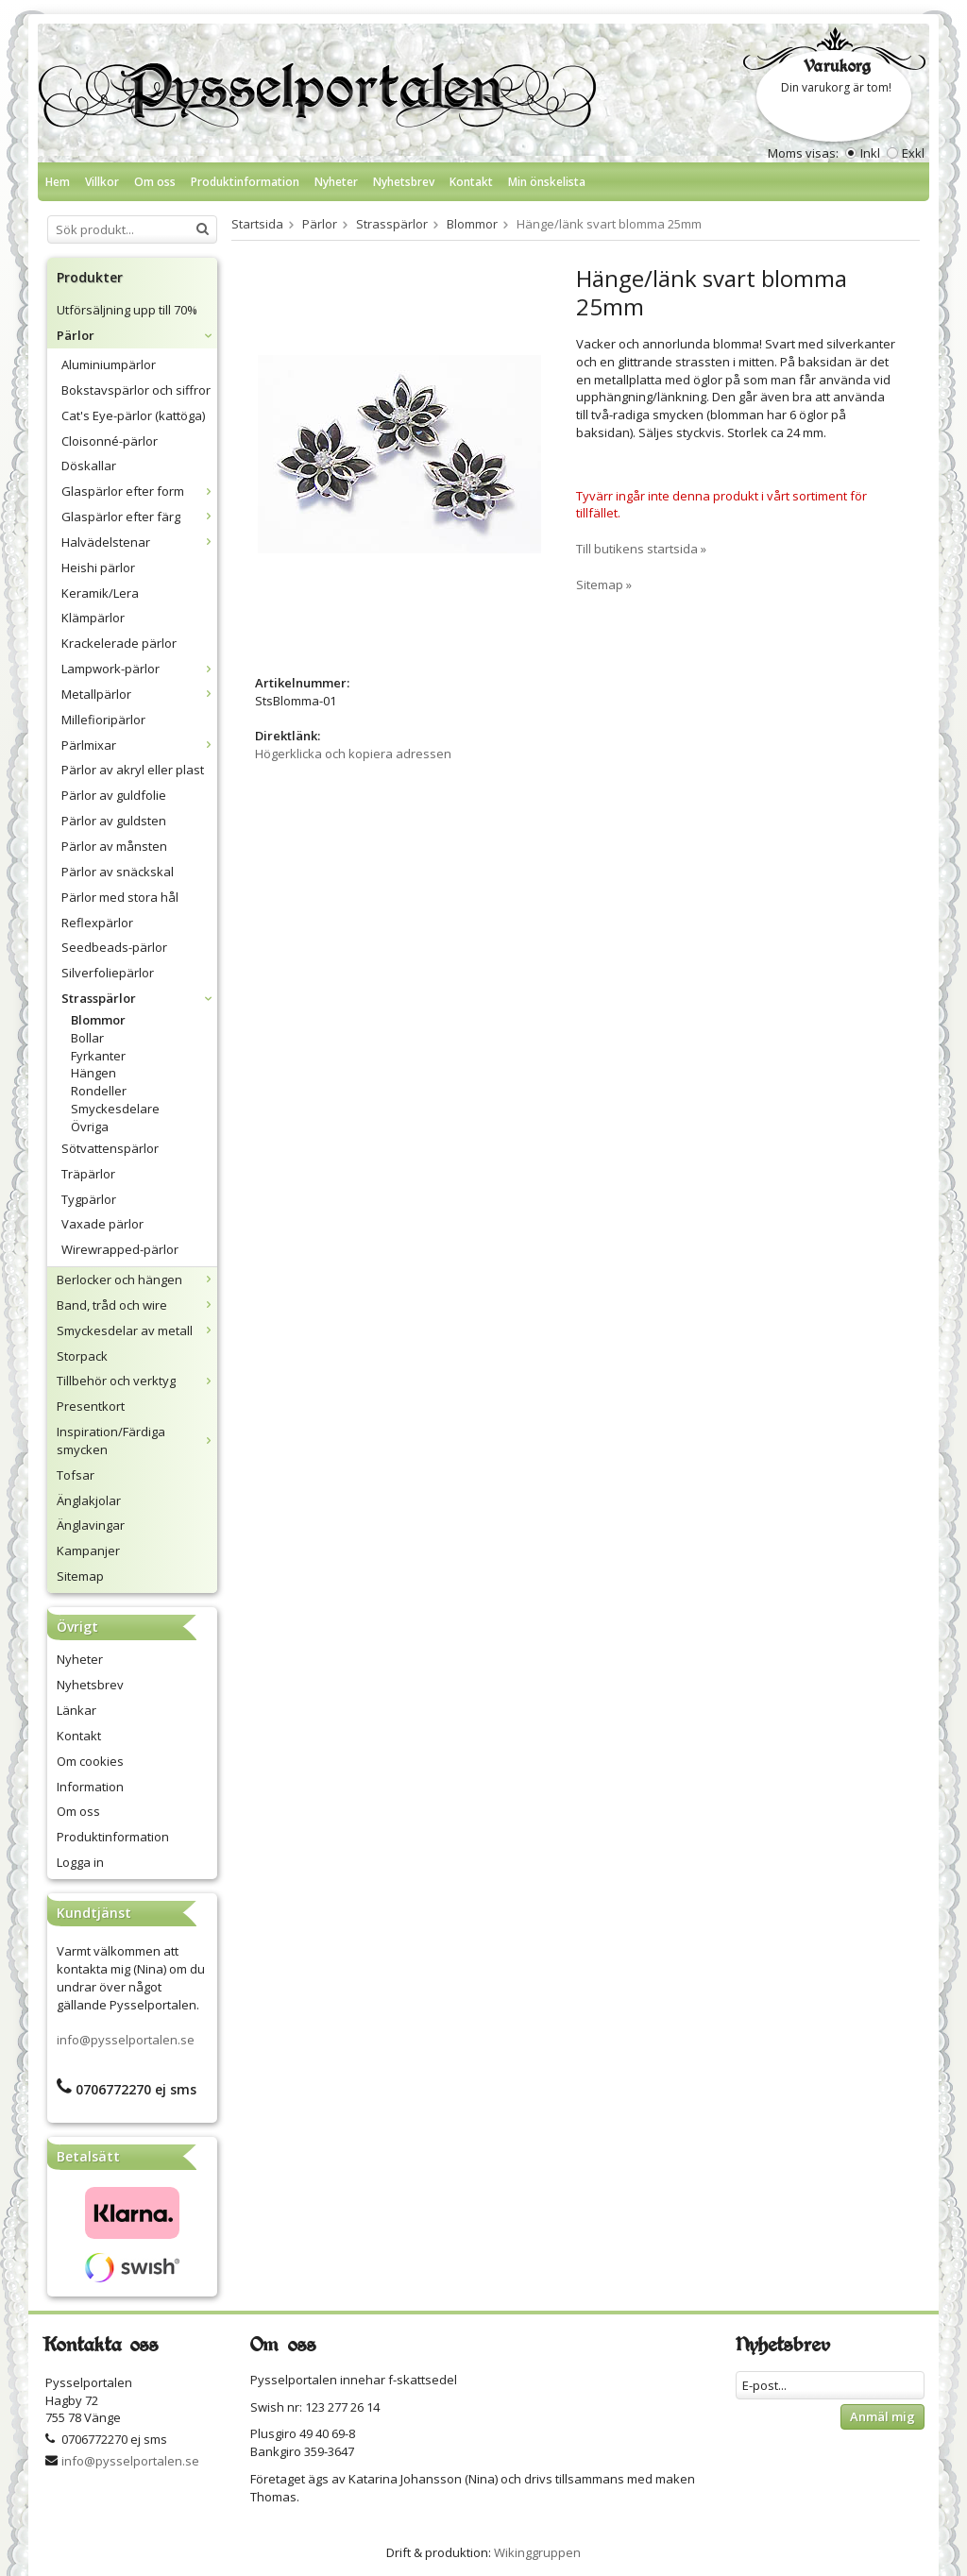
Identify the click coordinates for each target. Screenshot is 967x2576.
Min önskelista (546, 182)
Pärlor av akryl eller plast (132, 769)
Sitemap (80, 1576)
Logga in (80, 1862)
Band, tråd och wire (137, 1304)
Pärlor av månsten (114, 846)
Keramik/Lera (100, 593)
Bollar (87, 1037)
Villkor (102, 182)
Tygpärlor (88, 1199)
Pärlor (137, 335)
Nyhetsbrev (403, 182)
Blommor (98, 1019)
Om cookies (90, 1761)
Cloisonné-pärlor (109, 440)
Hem (57, 182)
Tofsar (75, 1474)
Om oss (155, 182)
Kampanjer (88, 1550)
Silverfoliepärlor (107, 972)
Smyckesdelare (115, 1108)
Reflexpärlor (97, 922)
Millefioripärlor (103, 719)
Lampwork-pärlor (139, 668)
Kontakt (471, 182)
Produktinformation (245, 182)
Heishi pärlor (98, 567)
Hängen (93, 1072)
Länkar (76, 1710)
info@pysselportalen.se (126, 2039)
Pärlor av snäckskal (117, 871)
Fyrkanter (98, 1055)
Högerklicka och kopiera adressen (353, 753)
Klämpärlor (93, 617)
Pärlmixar (139, 745)
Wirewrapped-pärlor (119, 1249)
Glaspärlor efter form (139, 491)
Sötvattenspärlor (110, 1148)
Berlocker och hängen (137, 1279)
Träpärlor (88, 1173)
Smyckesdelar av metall (137, 1330)
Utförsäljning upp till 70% (127, 309)
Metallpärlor (139, 694)
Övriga (90, 1126)
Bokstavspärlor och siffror (136, 389)
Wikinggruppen (537, 2552)
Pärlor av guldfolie (113, 795)
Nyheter (336, 182)
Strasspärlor (139, 998)
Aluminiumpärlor (108, 364)
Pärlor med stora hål (119, 897)
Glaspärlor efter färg (139, 516)
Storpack (82, 1355)
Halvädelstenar (139, 542)
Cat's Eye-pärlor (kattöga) (133, 415)
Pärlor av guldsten (113, 820)
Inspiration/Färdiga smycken (137, 1440)
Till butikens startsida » (641, 548)
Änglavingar (91, 1525)
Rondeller (99, 1090)
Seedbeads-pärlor (114, 947)
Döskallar (88, 465)
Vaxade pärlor (102, 1223)
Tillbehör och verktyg (137, 1380)
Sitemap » (604, 584)
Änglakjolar (89, 1500)
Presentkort (91, 1406)
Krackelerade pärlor (119, 643)
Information (90, 1786)
